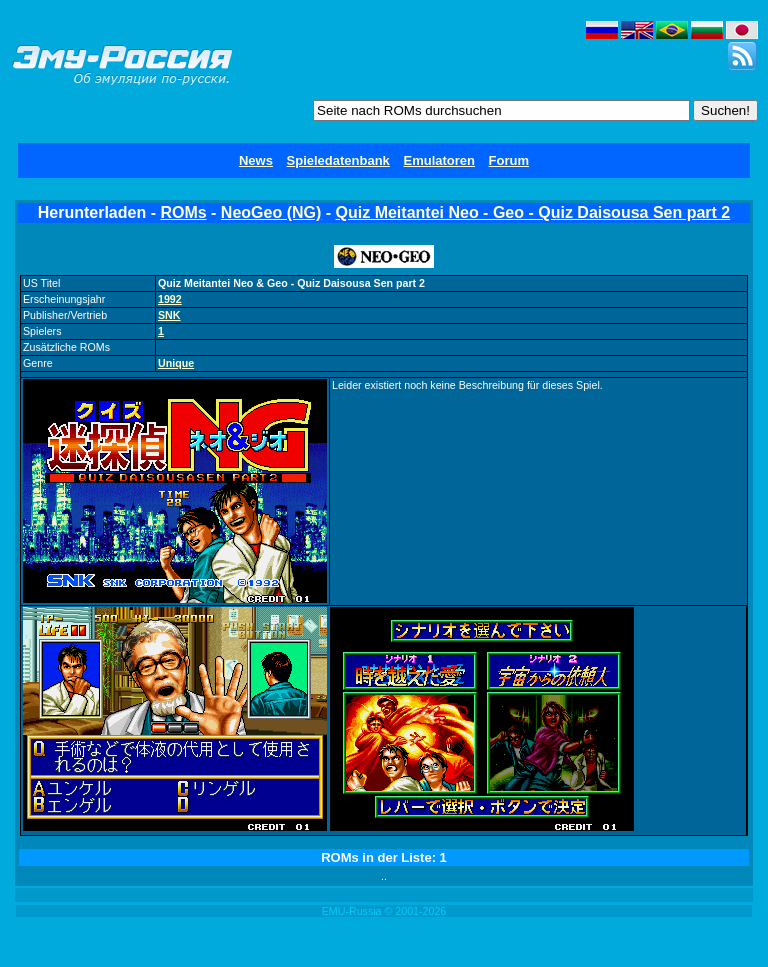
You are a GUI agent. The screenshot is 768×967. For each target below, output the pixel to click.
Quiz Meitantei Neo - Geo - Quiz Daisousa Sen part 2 (533, 212)
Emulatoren (439, 160)
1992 (170, 299)
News (256, 160)
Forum (509, 160)
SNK (169, 315)
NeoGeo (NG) (271, 212)
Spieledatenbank (338, 160)
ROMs (183, 212)
